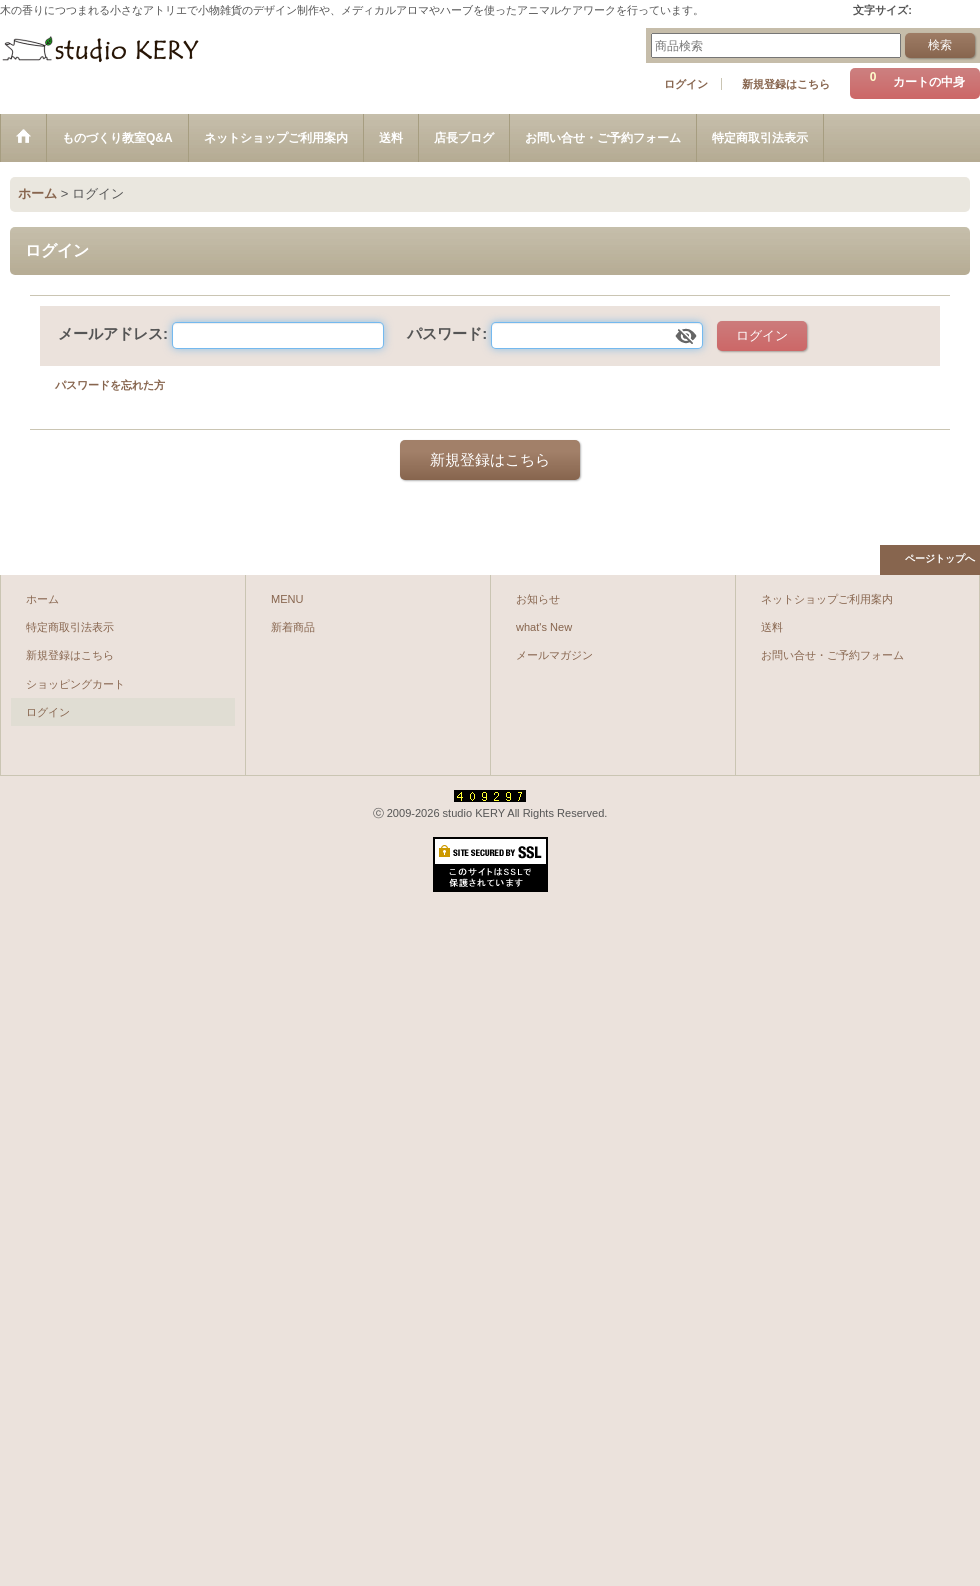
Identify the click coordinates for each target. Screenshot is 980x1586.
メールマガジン (554, 655)
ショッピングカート (75, 684)
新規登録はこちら (786, 84)
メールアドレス (110, 333)
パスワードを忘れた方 (110, 385)
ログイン (686, 84)
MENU (287, 599)
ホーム (42, 599)
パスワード (444, 333)
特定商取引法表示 (70, 627)
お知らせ (538, 599)
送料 (772, 627)
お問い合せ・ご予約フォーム (832, 655)
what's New (544, 627)
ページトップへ (940, 558)
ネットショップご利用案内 (827, 599)
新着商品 (293, 627)
